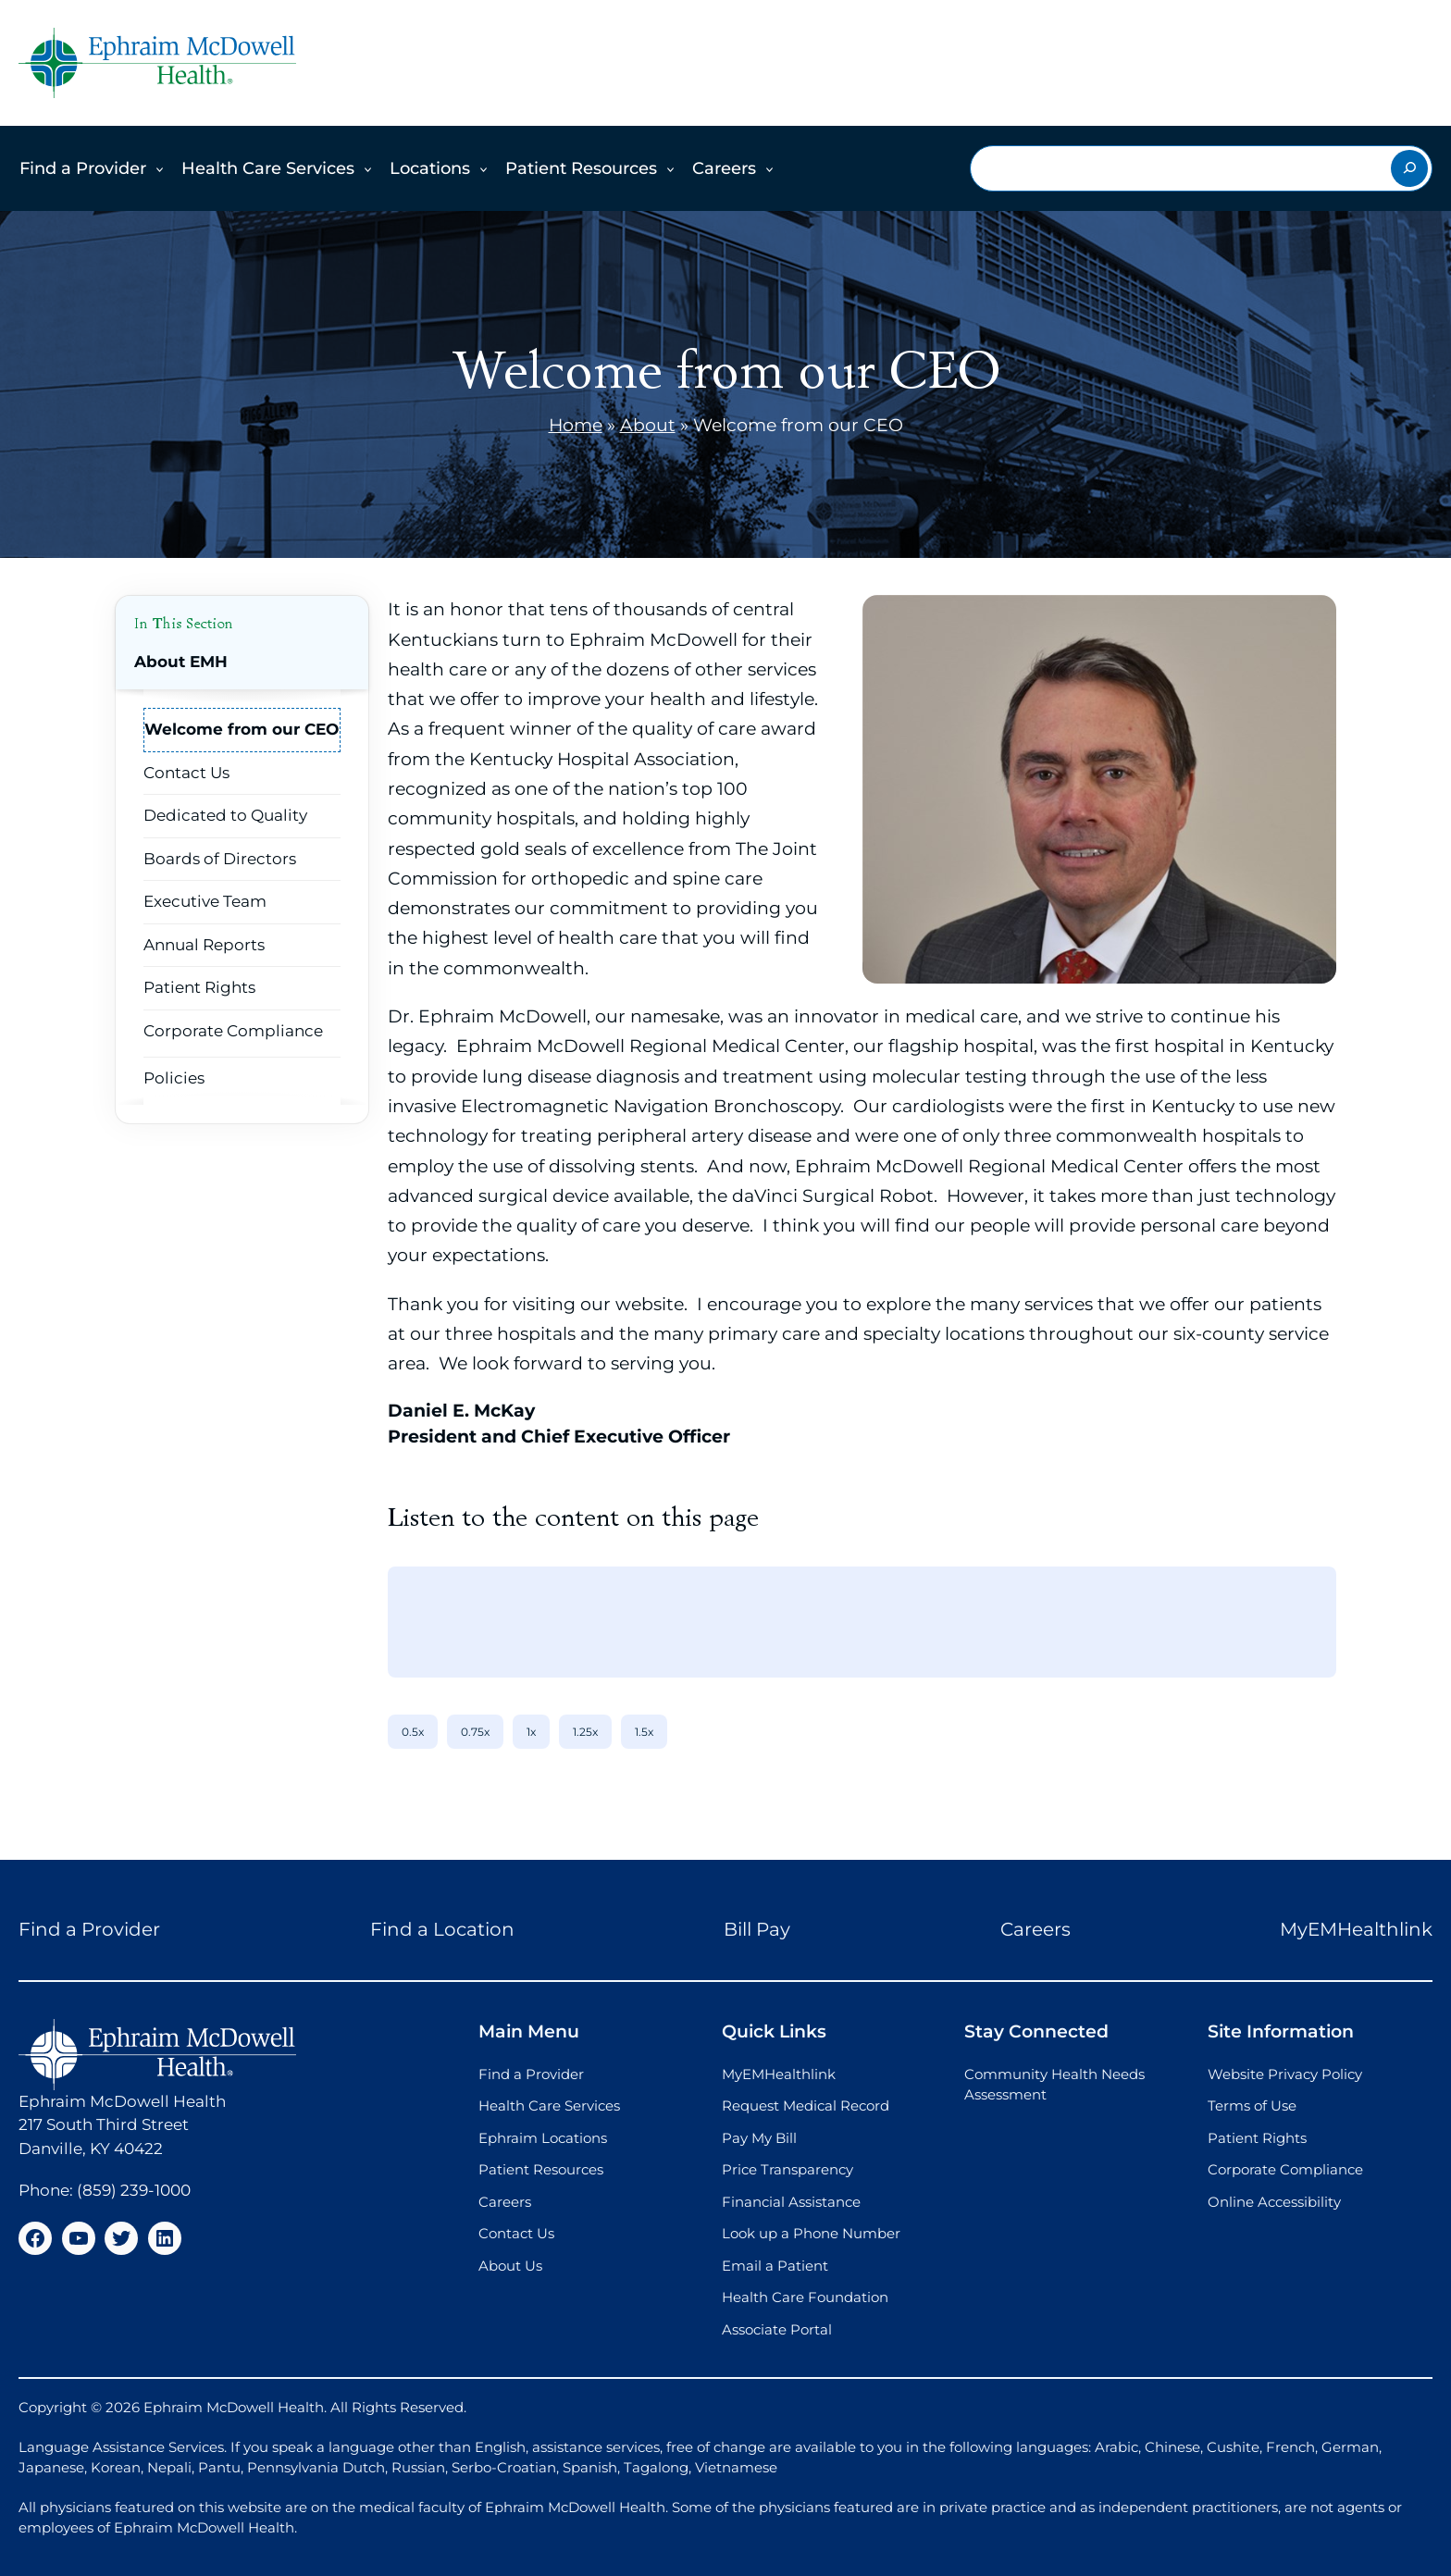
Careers (724, 168)
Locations (430, 168)
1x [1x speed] (531, 1732)
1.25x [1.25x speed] (585, 1732)
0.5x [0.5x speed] (413, 1732)
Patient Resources (581, 168)
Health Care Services (267, 168)
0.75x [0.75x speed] (475, 1732)
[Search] (1409, 168)
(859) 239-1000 (134, 2190)
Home (575, 425)
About (648, 425)
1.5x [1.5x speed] (644, 1732)
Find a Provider (82, 168)
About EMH (181, 661)
